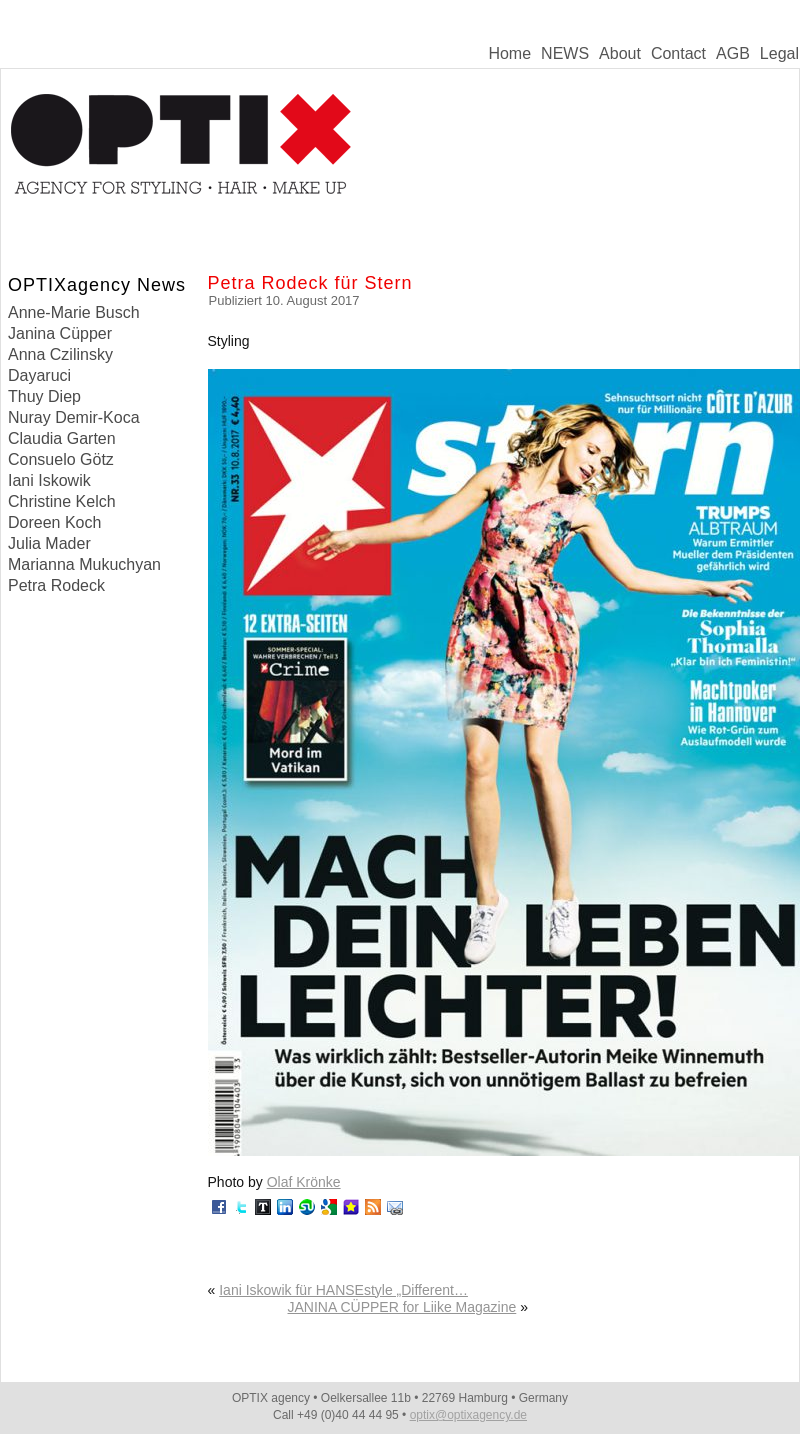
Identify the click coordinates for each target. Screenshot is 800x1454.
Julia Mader (49, 543)
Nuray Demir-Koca (74, 417)
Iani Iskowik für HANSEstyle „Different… (343, 1290)
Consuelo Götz (61, 459)
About (620, 54)
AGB (733, 54)
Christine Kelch (62, 501)
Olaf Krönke (304, 1182)
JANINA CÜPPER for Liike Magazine (402, 1307)
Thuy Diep (44, 396)
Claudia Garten (62, 438)
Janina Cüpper (60, 333)
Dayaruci (39, 375)
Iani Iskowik (49, 480)
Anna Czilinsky (60, 354)
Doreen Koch (54, 522)
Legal (779, 54)
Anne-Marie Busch (74, 312)
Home (509, 54)
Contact (678, 54)
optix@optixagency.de (468, 1415)
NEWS (565, 54)
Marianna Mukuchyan (84, 564)
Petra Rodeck (56, 585)
